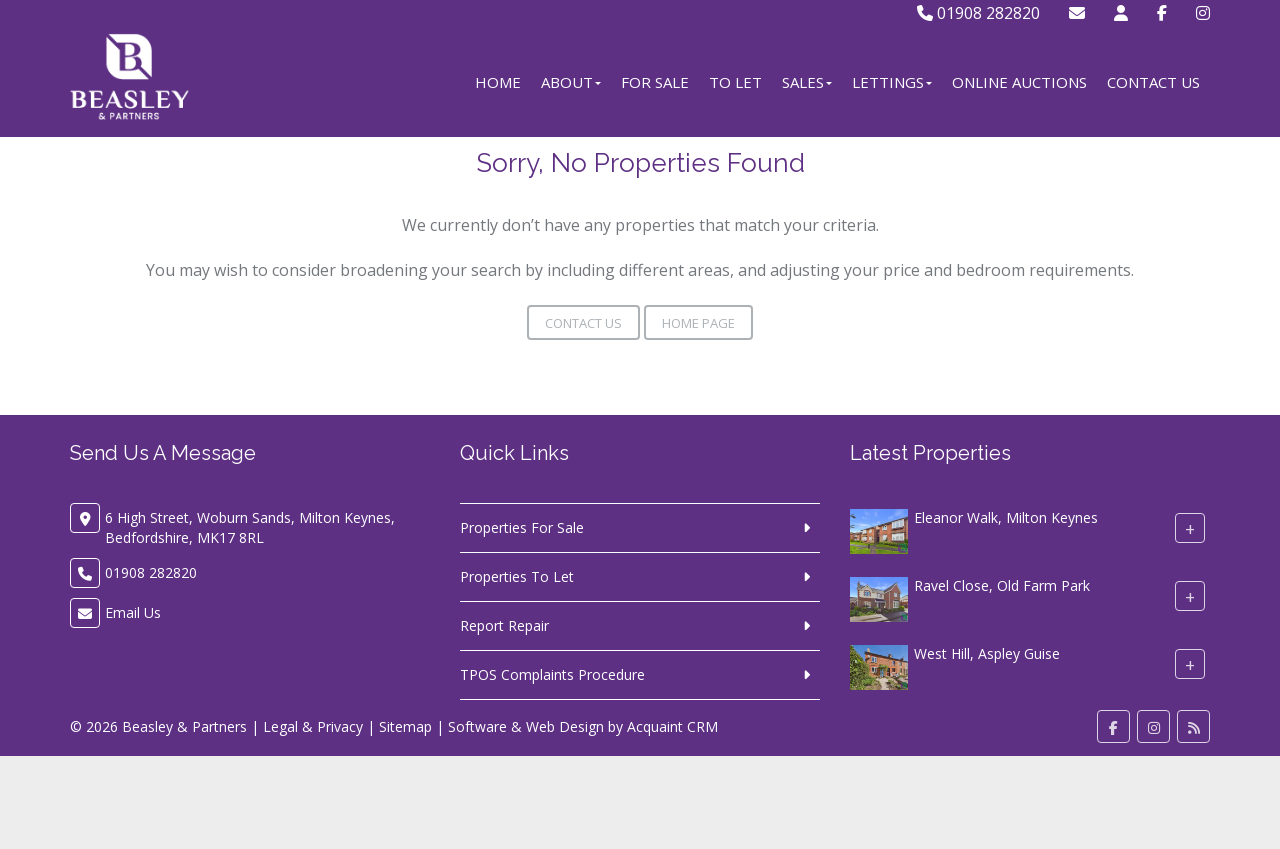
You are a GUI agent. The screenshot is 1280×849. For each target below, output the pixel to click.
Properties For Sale (522, 527)
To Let (735, 82)
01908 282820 (978, 13)
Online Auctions (1019, 82)
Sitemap (405, 726)
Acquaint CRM (672, 726)
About (571, 82)
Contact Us (1153, 82)
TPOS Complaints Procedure (552, 674)
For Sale (655, 82)
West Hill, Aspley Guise (987, 653)
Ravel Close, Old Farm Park (1002, 585)
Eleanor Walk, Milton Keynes (1006, 517)
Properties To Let (517, 576)
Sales (807, 82)
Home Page (698, 323)
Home (498, 82)
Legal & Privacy (313, 726)
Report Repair (504, 625)
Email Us (133, 612)
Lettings (892, 82)
